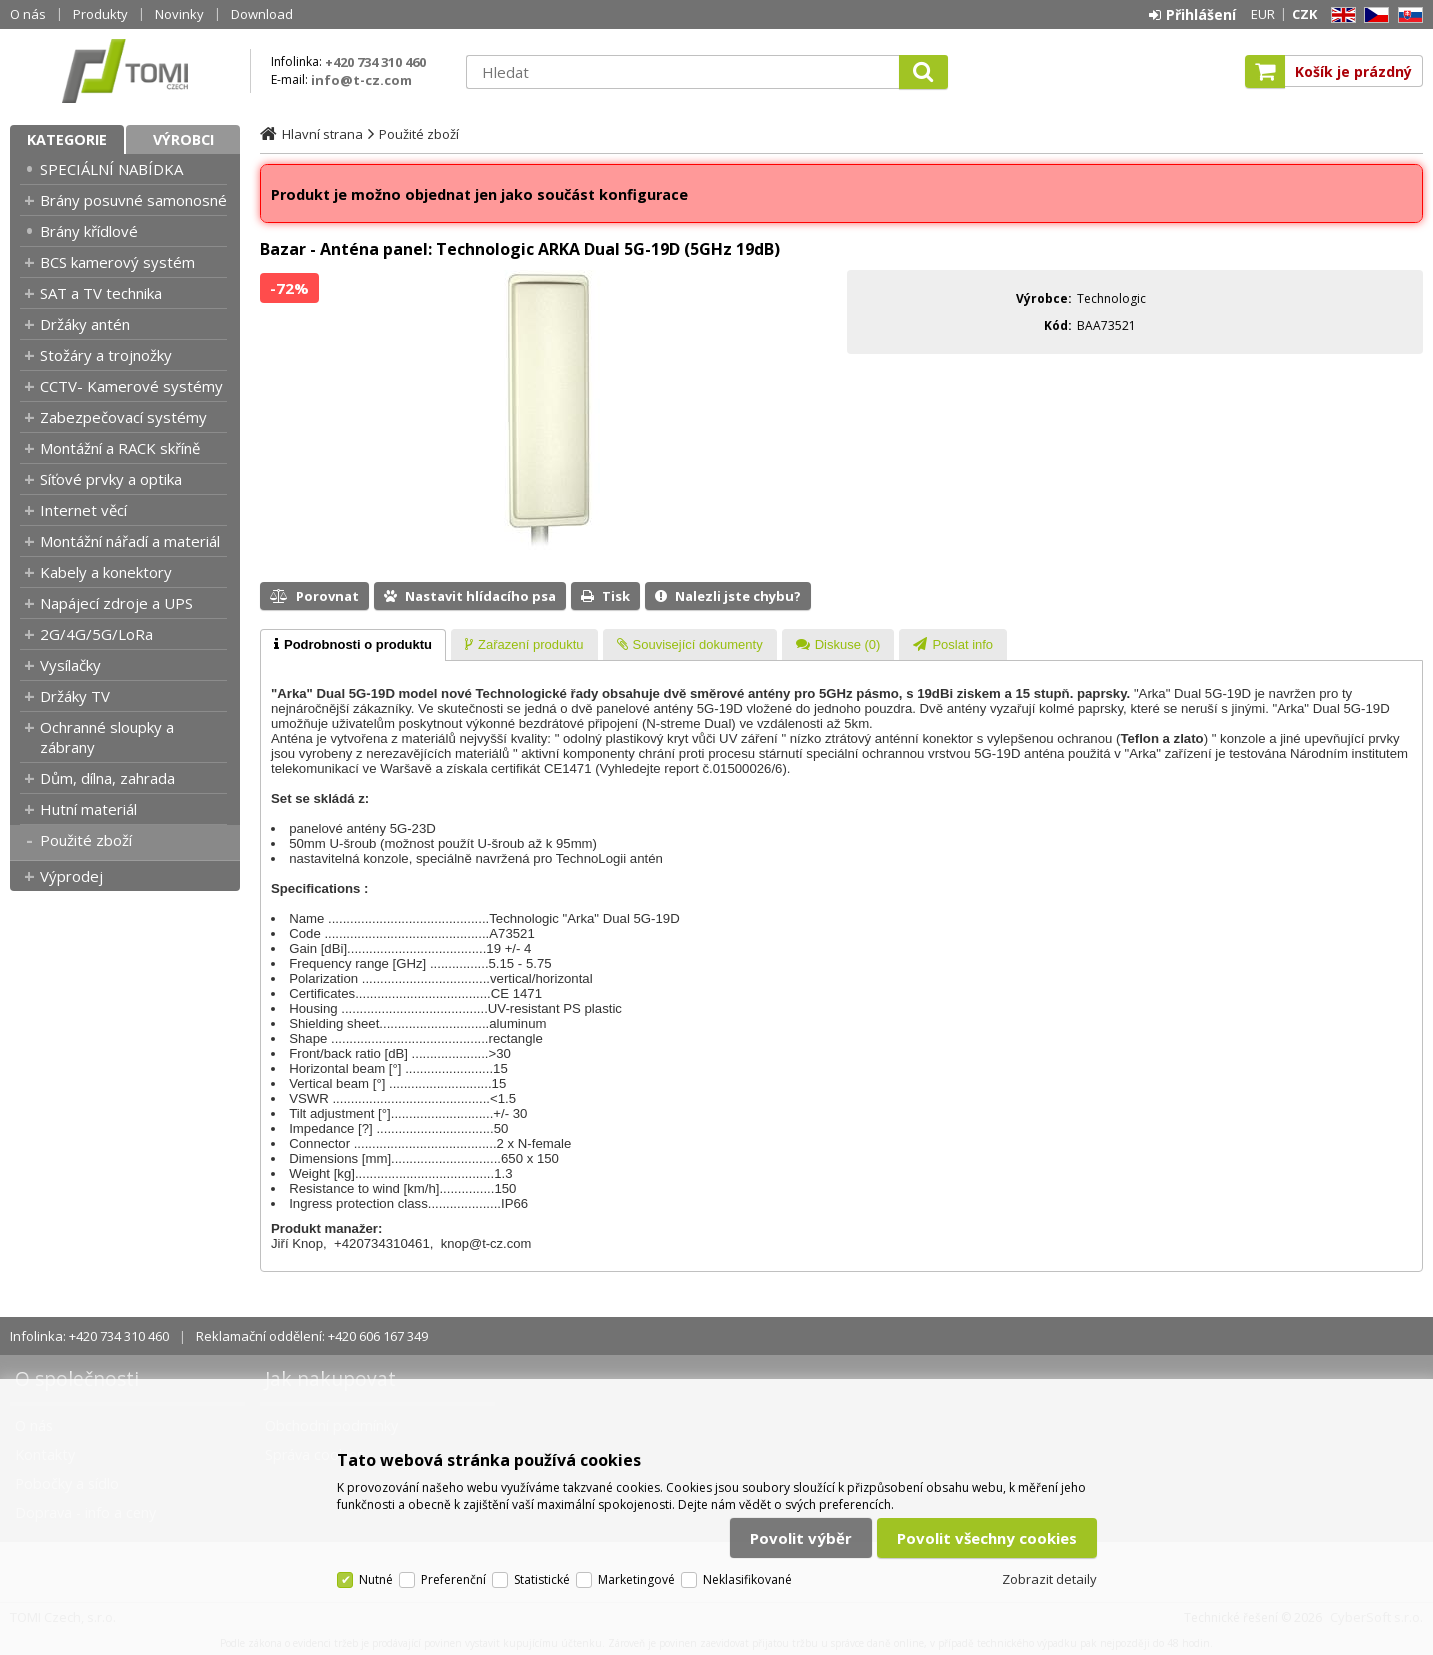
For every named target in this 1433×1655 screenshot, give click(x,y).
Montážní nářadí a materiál (130, 541)
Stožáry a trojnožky (106, 355)
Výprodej (71, 876)
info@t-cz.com (361, 80)
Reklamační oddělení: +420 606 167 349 (312, 1336)
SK (1407, 15)
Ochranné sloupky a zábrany (107, 737)
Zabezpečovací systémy (123, 417)
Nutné (376, 1579)
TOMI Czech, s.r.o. (125, 71)
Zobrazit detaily (1049, 1579)
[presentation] (353, 645)
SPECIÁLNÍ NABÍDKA (111, 169)
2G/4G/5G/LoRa (96, 634)
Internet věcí (83, 510)
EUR (1263, 14)
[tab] (353, 645)
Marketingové (636, 1579)
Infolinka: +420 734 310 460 (89, 1336)
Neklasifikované (747, 1579)
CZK (1304, 14)
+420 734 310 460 (375, 62)
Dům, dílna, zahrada (107, 778)
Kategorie (67, 139)
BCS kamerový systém (117, 262)
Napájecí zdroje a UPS (116, 603)
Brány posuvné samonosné (133, 200)
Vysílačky (70, 665)
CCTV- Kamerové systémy (131, 386)
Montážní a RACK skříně (120, 448)
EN (1340, 15)
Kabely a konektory (106, 572)
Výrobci (183, 139)
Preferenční (453, 1579)
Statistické (542, 1579)
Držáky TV (75, 696)
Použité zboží (86, 840)
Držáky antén (85, 324)
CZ (1373, 15)
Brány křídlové (89, 231)
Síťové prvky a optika (111, 479)
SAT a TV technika (101, 293)
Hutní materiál (88, 809)
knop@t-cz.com (486, 1243)
